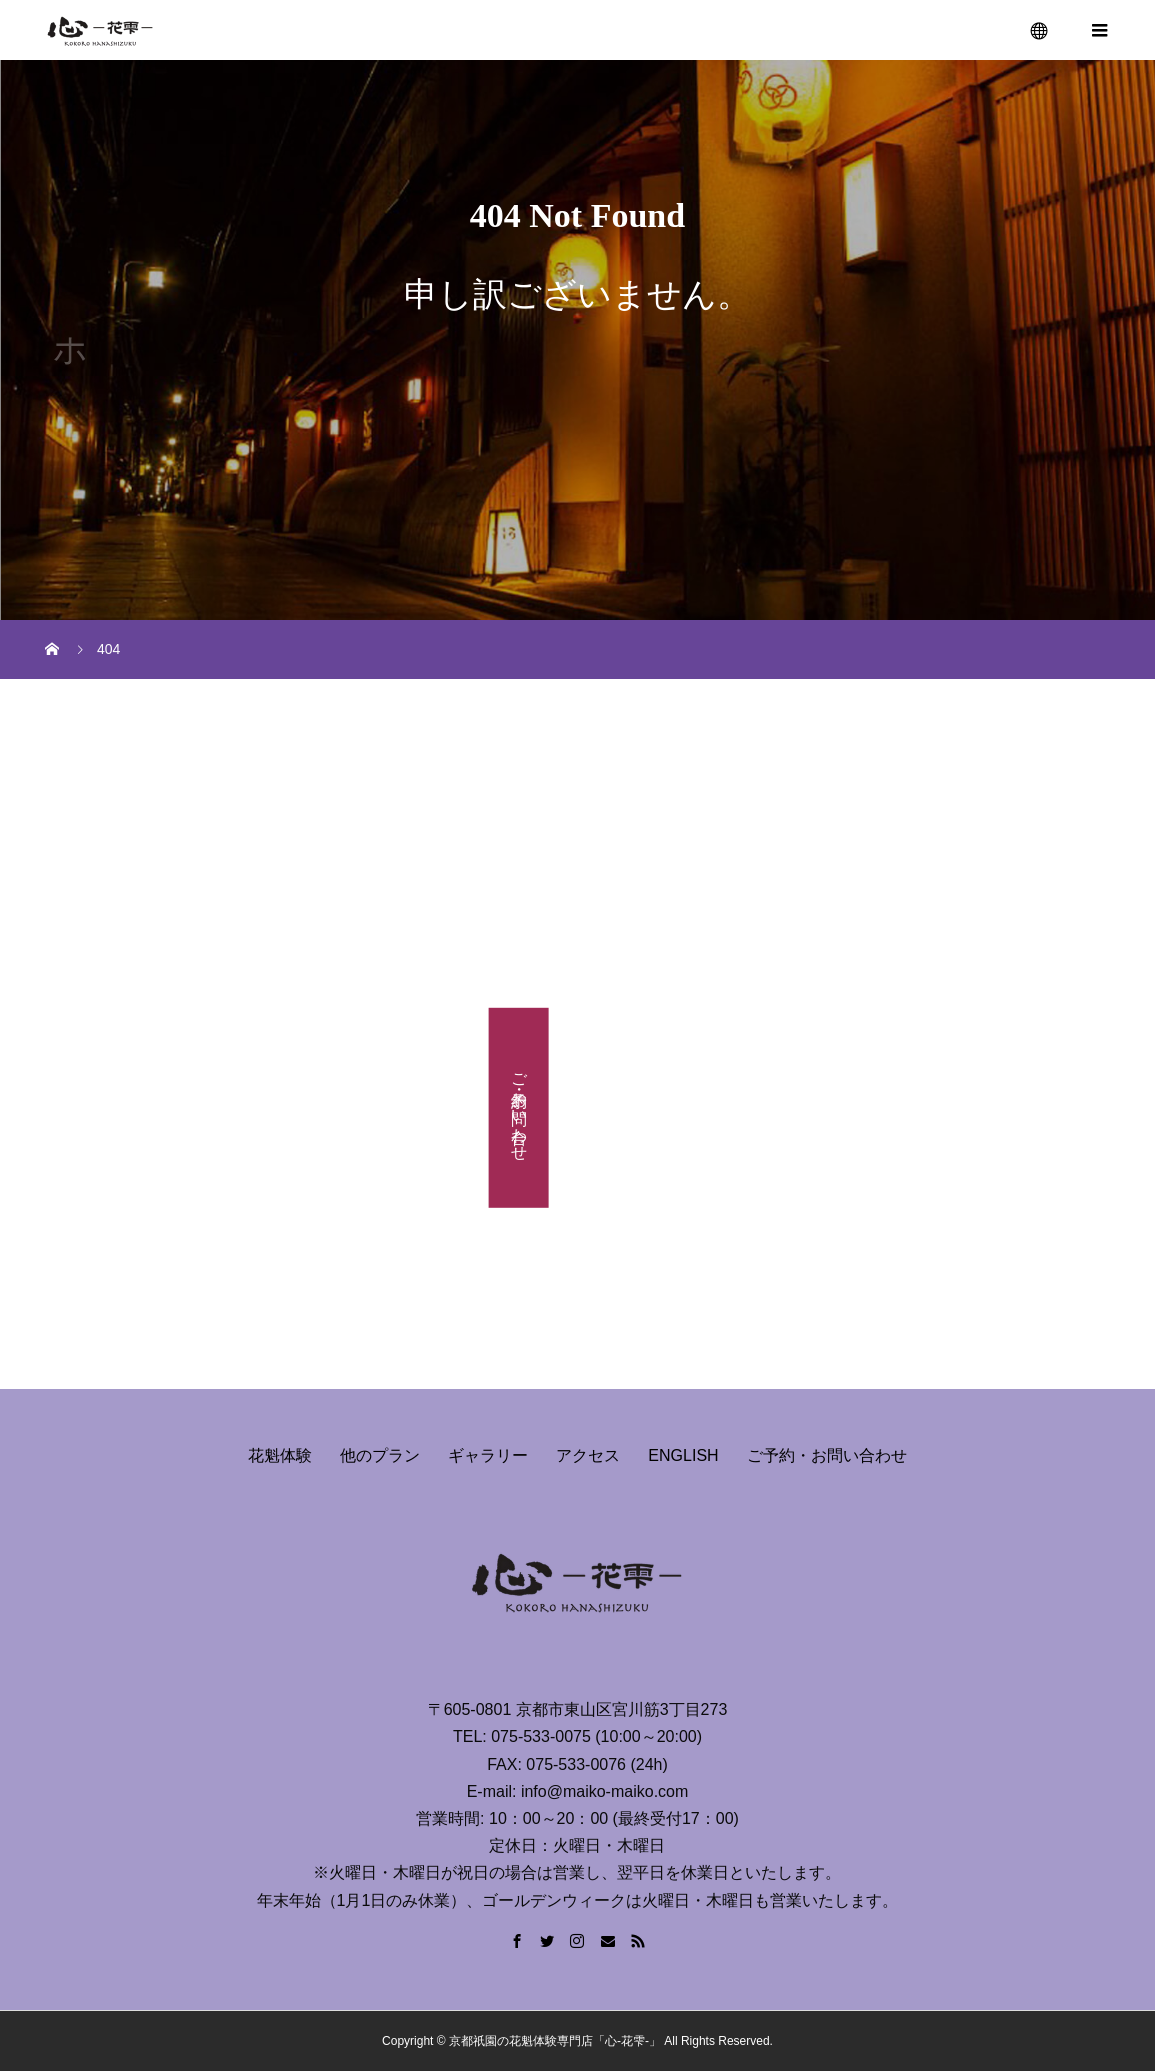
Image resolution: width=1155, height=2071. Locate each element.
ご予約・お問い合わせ (519, 1107)
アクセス (588, 1455)
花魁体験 (280, 1455)
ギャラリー (488, 1455)
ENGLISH (683, 1455)
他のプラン (380, 1455)
